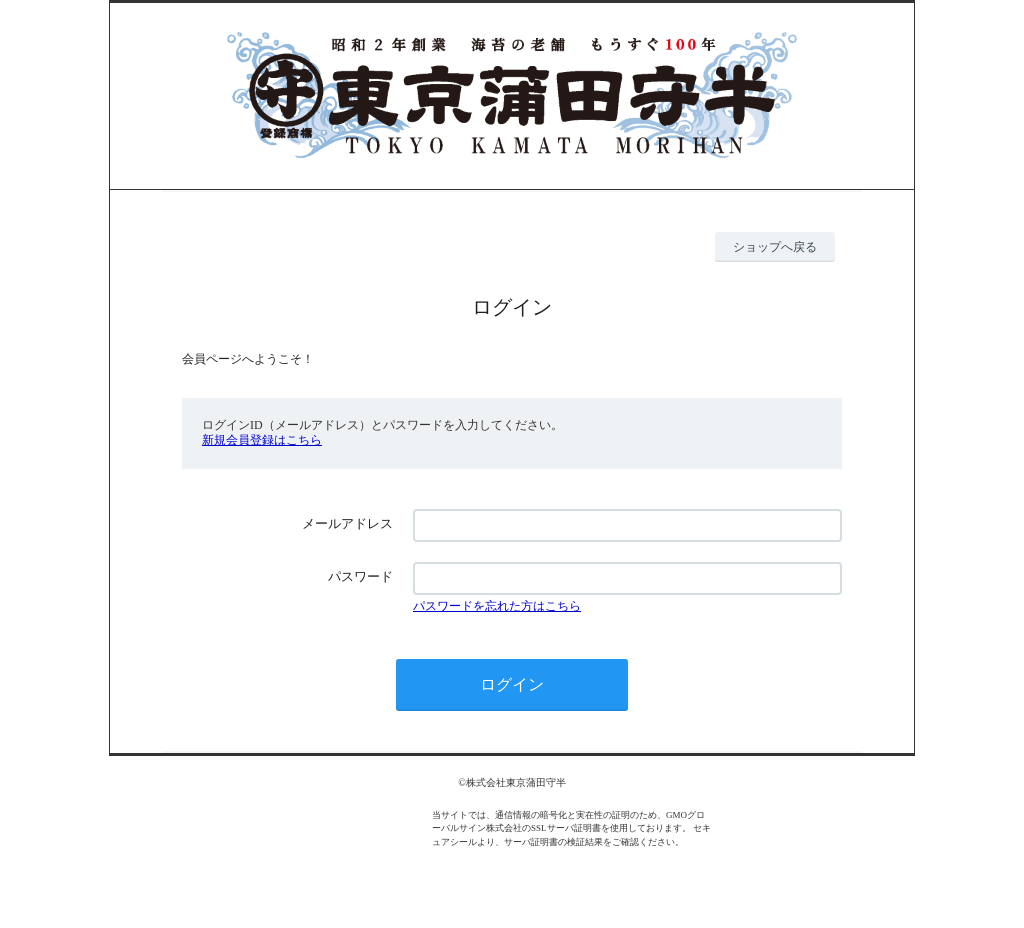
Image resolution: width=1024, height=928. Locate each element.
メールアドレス (347, 523)
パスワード (360, 576)
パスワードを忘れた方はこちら (497, 606)
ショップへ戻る (775, 247)
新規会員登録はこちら (262, 440)
